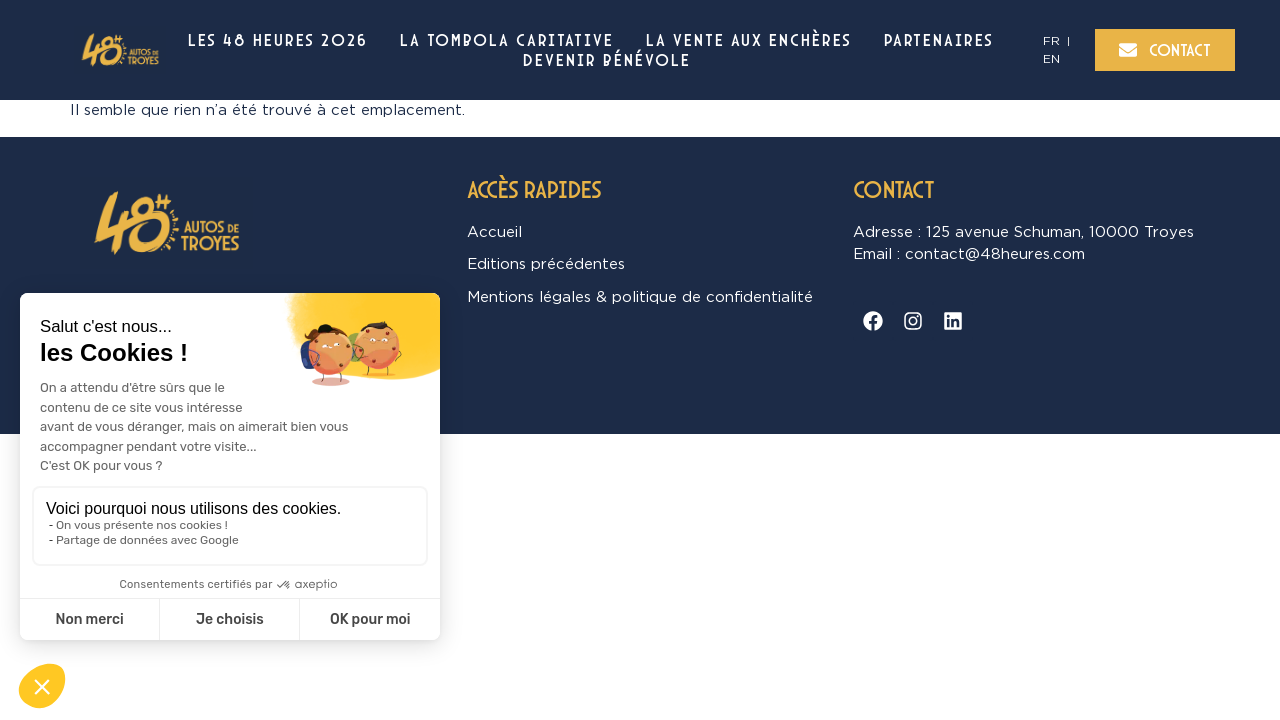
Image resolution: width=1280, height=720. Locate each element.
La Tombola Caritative (507, 40)
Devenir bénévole (607, 60)
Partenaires (939, 40)
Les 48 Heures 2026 (278, 40)
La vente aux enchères (749, 40)
